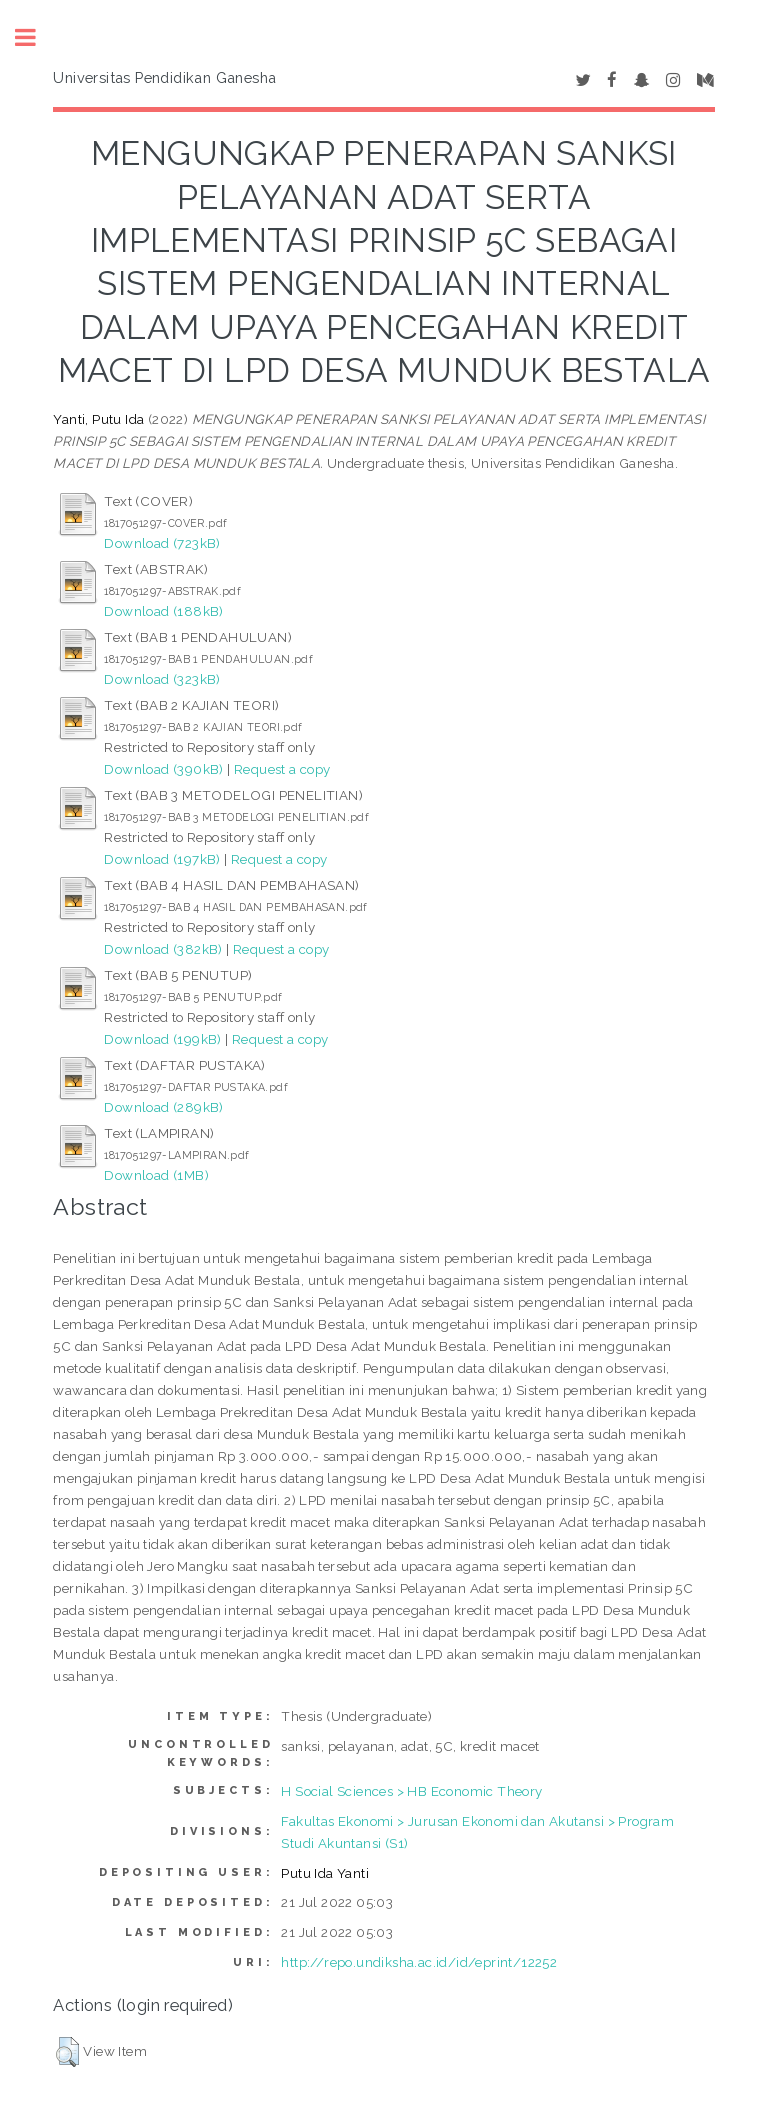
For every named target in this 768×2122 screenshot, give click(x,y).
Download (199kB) (162, 1039)
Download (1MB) (156, 1175)
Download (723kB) (162, 543)
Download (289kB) (163, 1107)
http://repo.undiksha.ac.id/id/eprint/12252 (419, 1962)
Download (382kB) (163, 949)
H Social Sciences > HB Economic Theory (411, 1791)
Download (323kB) (162, 679)
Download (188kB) (163, 611)
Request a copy (282, 769)
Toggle (36, 37)
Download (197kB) (162, 859)
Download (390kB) (163, 769)
